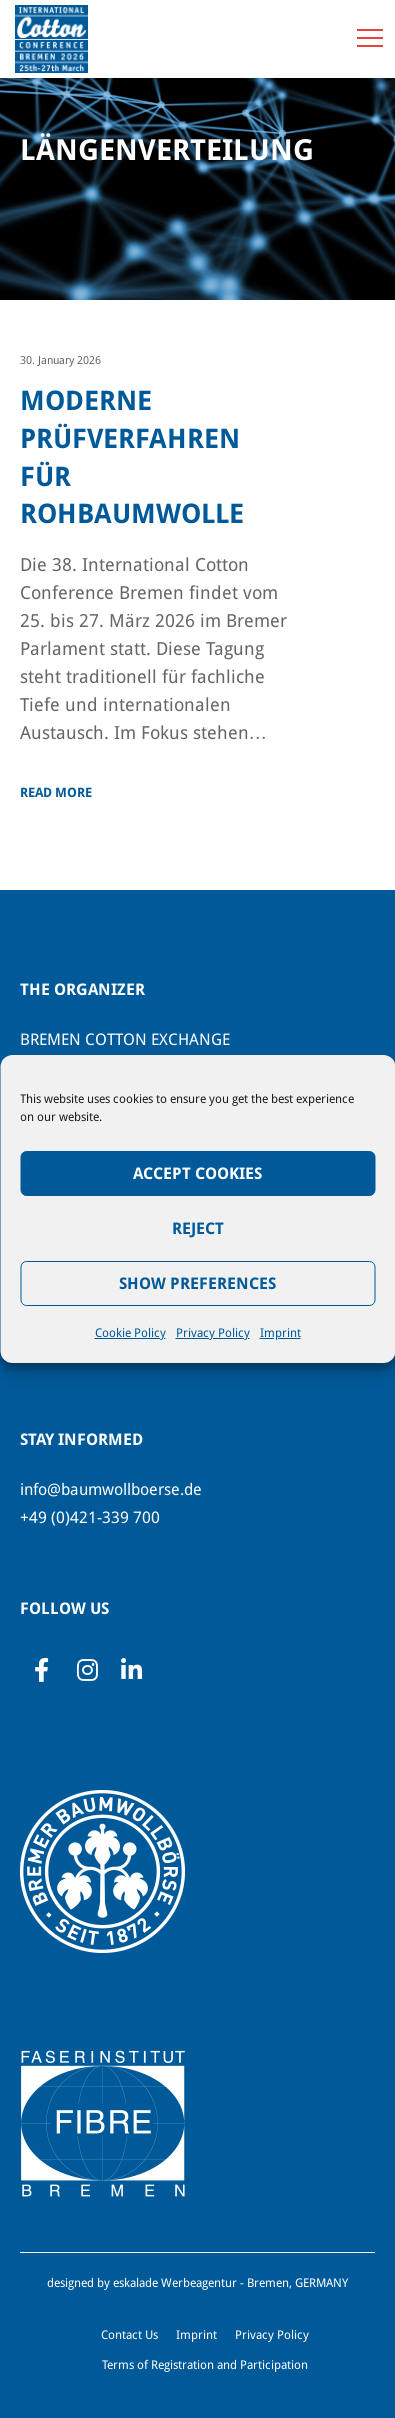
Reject (198, 1228)
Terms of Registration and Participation (205, 2365)
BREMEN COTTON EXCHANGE (125, 1039)
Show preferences (197, 1283)
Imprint (280, 1333)
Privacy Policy (213, 1333)
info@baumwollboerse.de (111, 1489)
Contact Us (129, 2335)
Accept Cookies (197, 1173)
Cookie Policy (130, 1333)
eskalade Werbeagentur (175, 2283)
